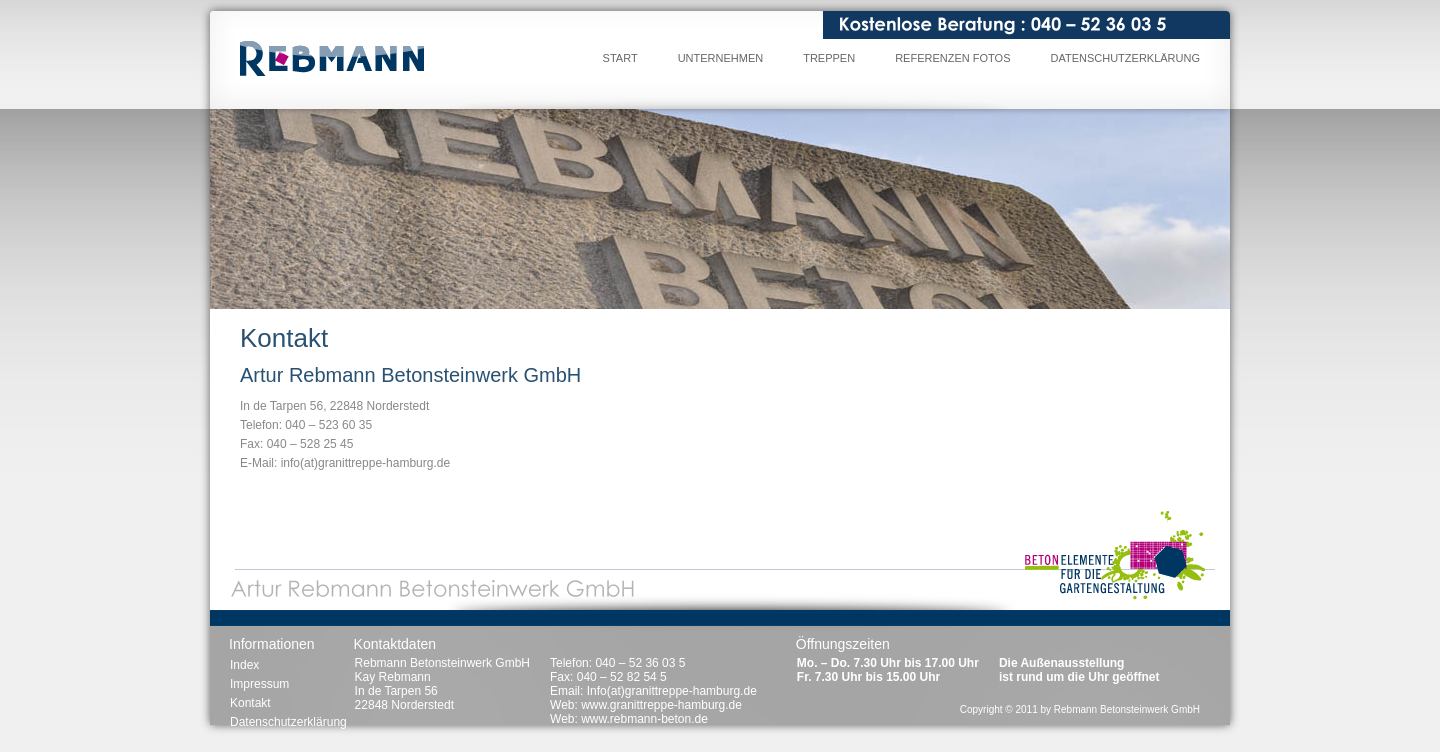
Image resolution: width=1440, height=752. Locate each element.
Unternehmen (721, 58)
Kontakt (250, 703)
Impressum (259, 684)
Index (244, 665)
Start (620, 58)
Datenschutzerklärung (1125, 58)
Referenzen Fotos (952, 58)
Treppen (829, 58)
